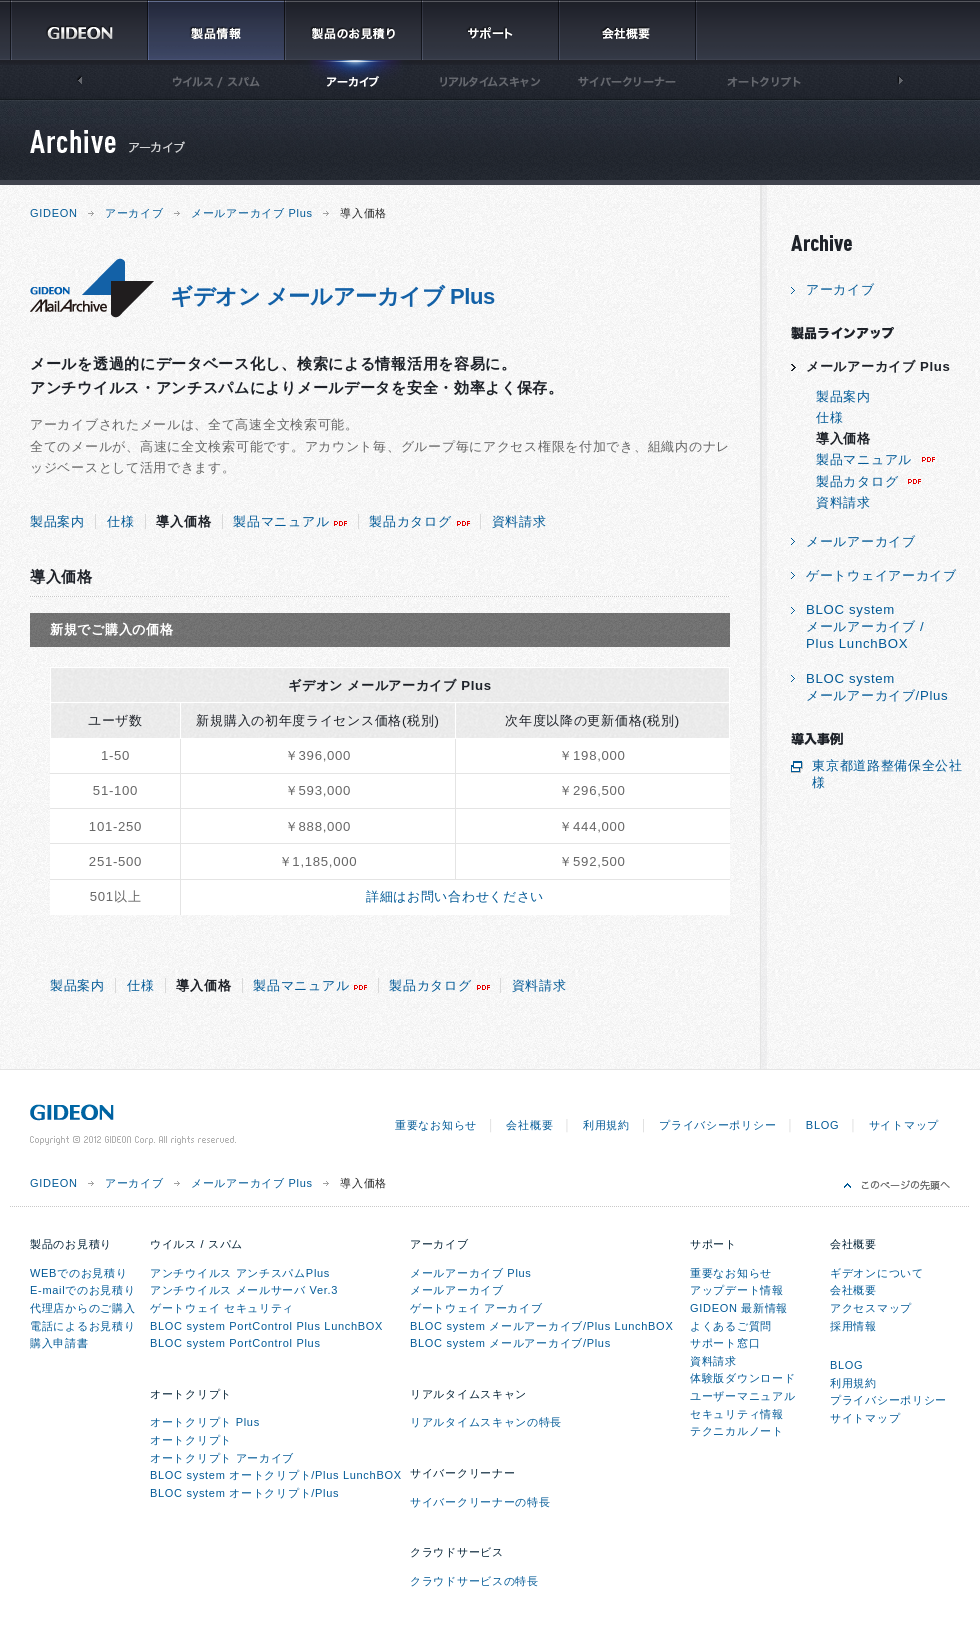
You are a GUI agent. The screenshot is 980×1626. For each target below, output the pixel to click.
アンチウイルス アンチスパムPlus (240, 1273)
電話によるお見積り (82, 1326)
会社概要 (529, 1125)
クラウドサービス (457, 1552)
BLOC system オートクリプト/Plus (244, 1493)
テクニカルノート (737, 1431)
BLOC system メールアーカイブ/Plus (510, 1343)
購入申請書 (59, 1343)
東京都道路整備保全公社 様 (887, 774)
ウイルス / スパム (196, 1244)
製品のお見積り (71, 1244)
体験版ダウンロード (742, 1378)
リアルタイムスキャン (468, 1394)
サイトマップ (904, 1125)
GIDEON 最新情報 (739, 1308)
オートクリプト (191, 1394)
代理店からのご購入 (82, 1308)
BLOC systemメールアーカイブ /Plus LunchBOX (865, 626)
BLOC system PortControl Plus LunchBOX (266, 1326)
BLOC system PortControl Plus (235, 1343)
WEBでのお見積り (78, 1273)
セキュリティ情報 (737, 1414)
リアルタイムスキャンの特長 (486, 1422)
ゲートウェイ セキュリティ (222, 1308)
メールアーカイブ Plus (252, 213)
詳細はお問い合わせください (455, 896)
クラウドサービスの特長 (474, 1581)
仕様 (120, 521)
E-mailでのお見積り (83, 1290)
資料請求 (519, 521)
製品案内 (57, 521)
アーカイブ (134, 213)
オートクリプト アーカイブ (222, 1458)
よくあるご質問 (731, 1326)
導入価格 (183, 521)
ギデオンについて (877, 1273)
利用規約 (606, 1125)
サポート (713, 1244)
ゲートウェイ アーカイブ (476, 1308)
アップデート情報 (737, 1290)
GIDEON (54, 213)
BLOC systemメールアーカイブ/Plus (877, 687)
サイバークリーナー (462, 1473)
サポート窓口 (725, 1343)
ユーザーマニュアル (742, 1396)
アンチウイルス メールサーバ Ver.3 (244, 1290)
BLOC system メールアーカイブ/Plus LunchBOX (541, 1326)
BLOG (822, 1125)
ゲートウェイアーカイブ (881, 575)
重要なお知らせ (436, 1125)
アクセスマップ (871, 1308)
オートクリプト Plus (205, 1422)
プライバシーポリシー (717, 1125)
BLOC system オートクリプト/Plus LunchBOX (276, 1475)
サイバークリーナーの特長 (480, 1502)
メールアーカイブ (861, 541)
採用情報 (853, 1326)
